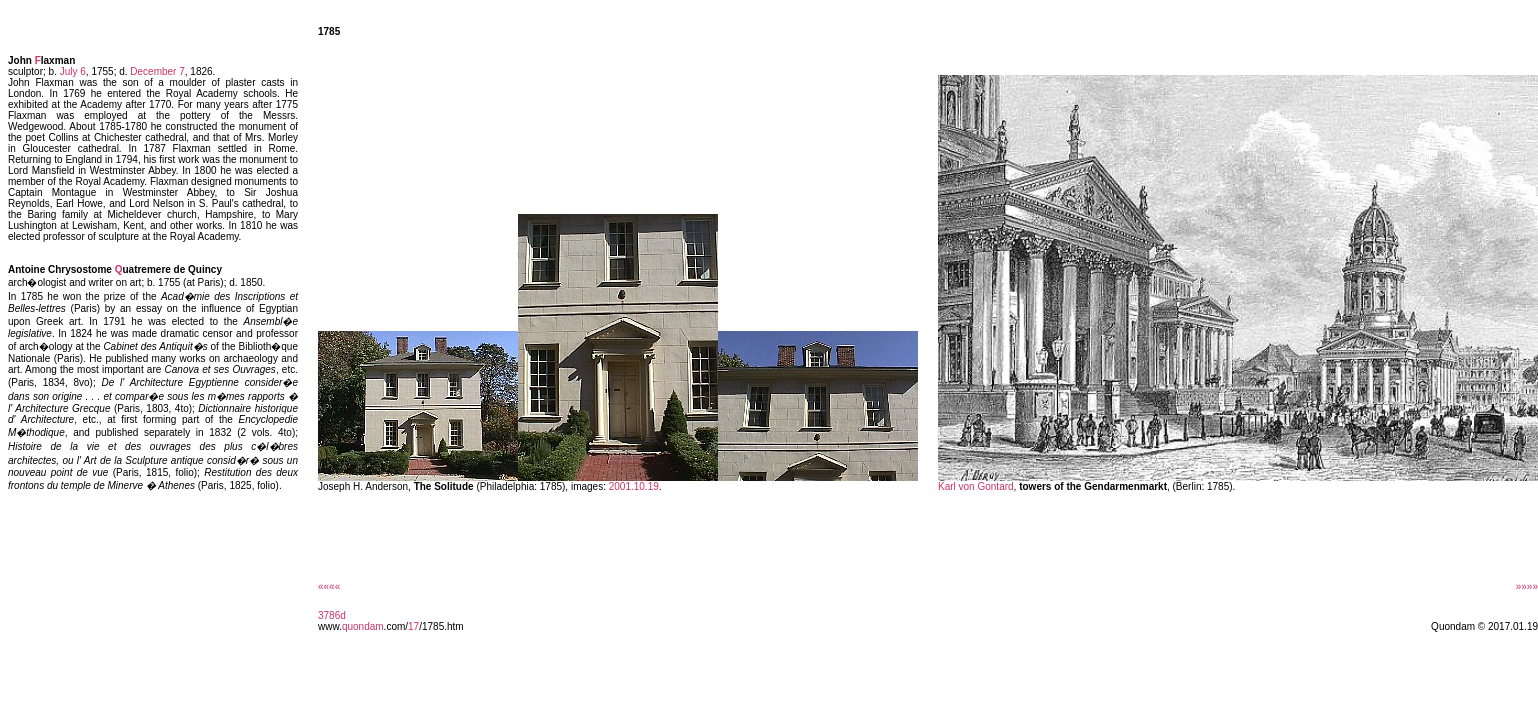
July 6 (73, 71)
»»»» (1527, 586)
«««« (329, 586)
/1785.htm (441, 626)
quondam (363, 626)
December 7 (157, 71)
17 (413, 626)
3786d (332, 615)
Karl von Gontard (976, 486)
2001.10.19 (634, 486)
